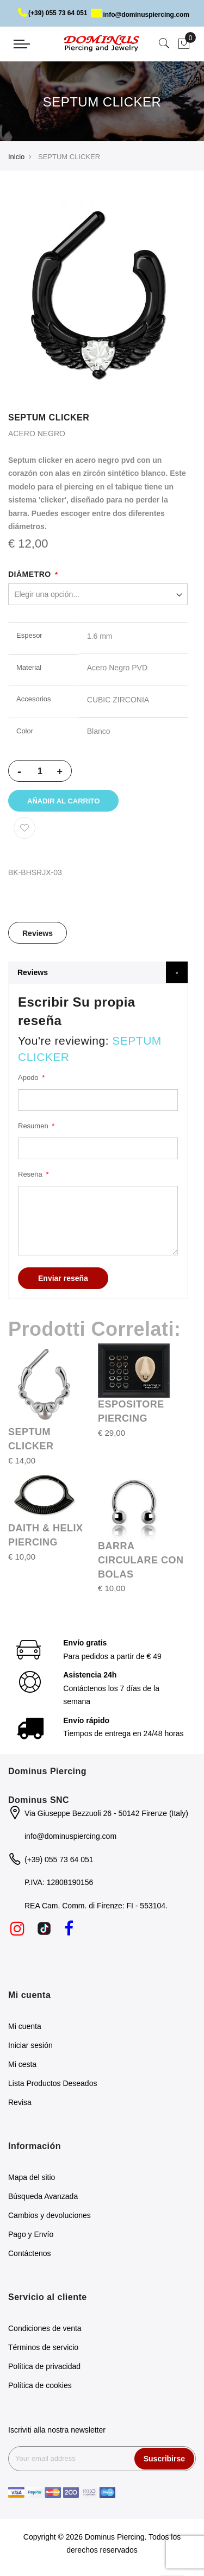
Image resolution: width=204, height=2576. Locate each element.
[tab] (37, 933)
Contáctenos (29, 2253)
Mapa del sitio (31, 2177)
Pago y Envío (30, 2234)
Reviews (37, 933)
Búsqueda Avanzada (43, 2196)
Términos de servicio (43, 2347)
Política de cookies (40, 2385)
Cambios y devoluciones (49, 2215)
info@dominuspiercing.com (140, 14)
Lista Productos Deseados (52, 2083)
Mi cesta (22, 2064)
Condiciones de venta (45, 2328)
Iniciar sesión (30, 2045)
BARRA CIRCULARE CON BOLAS (141, 1560)
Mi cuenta (24, 2026)
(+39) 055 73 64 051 (52, 13)
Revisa (20, 2102)
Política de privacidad (44, 2366)
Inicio (16, 157)
